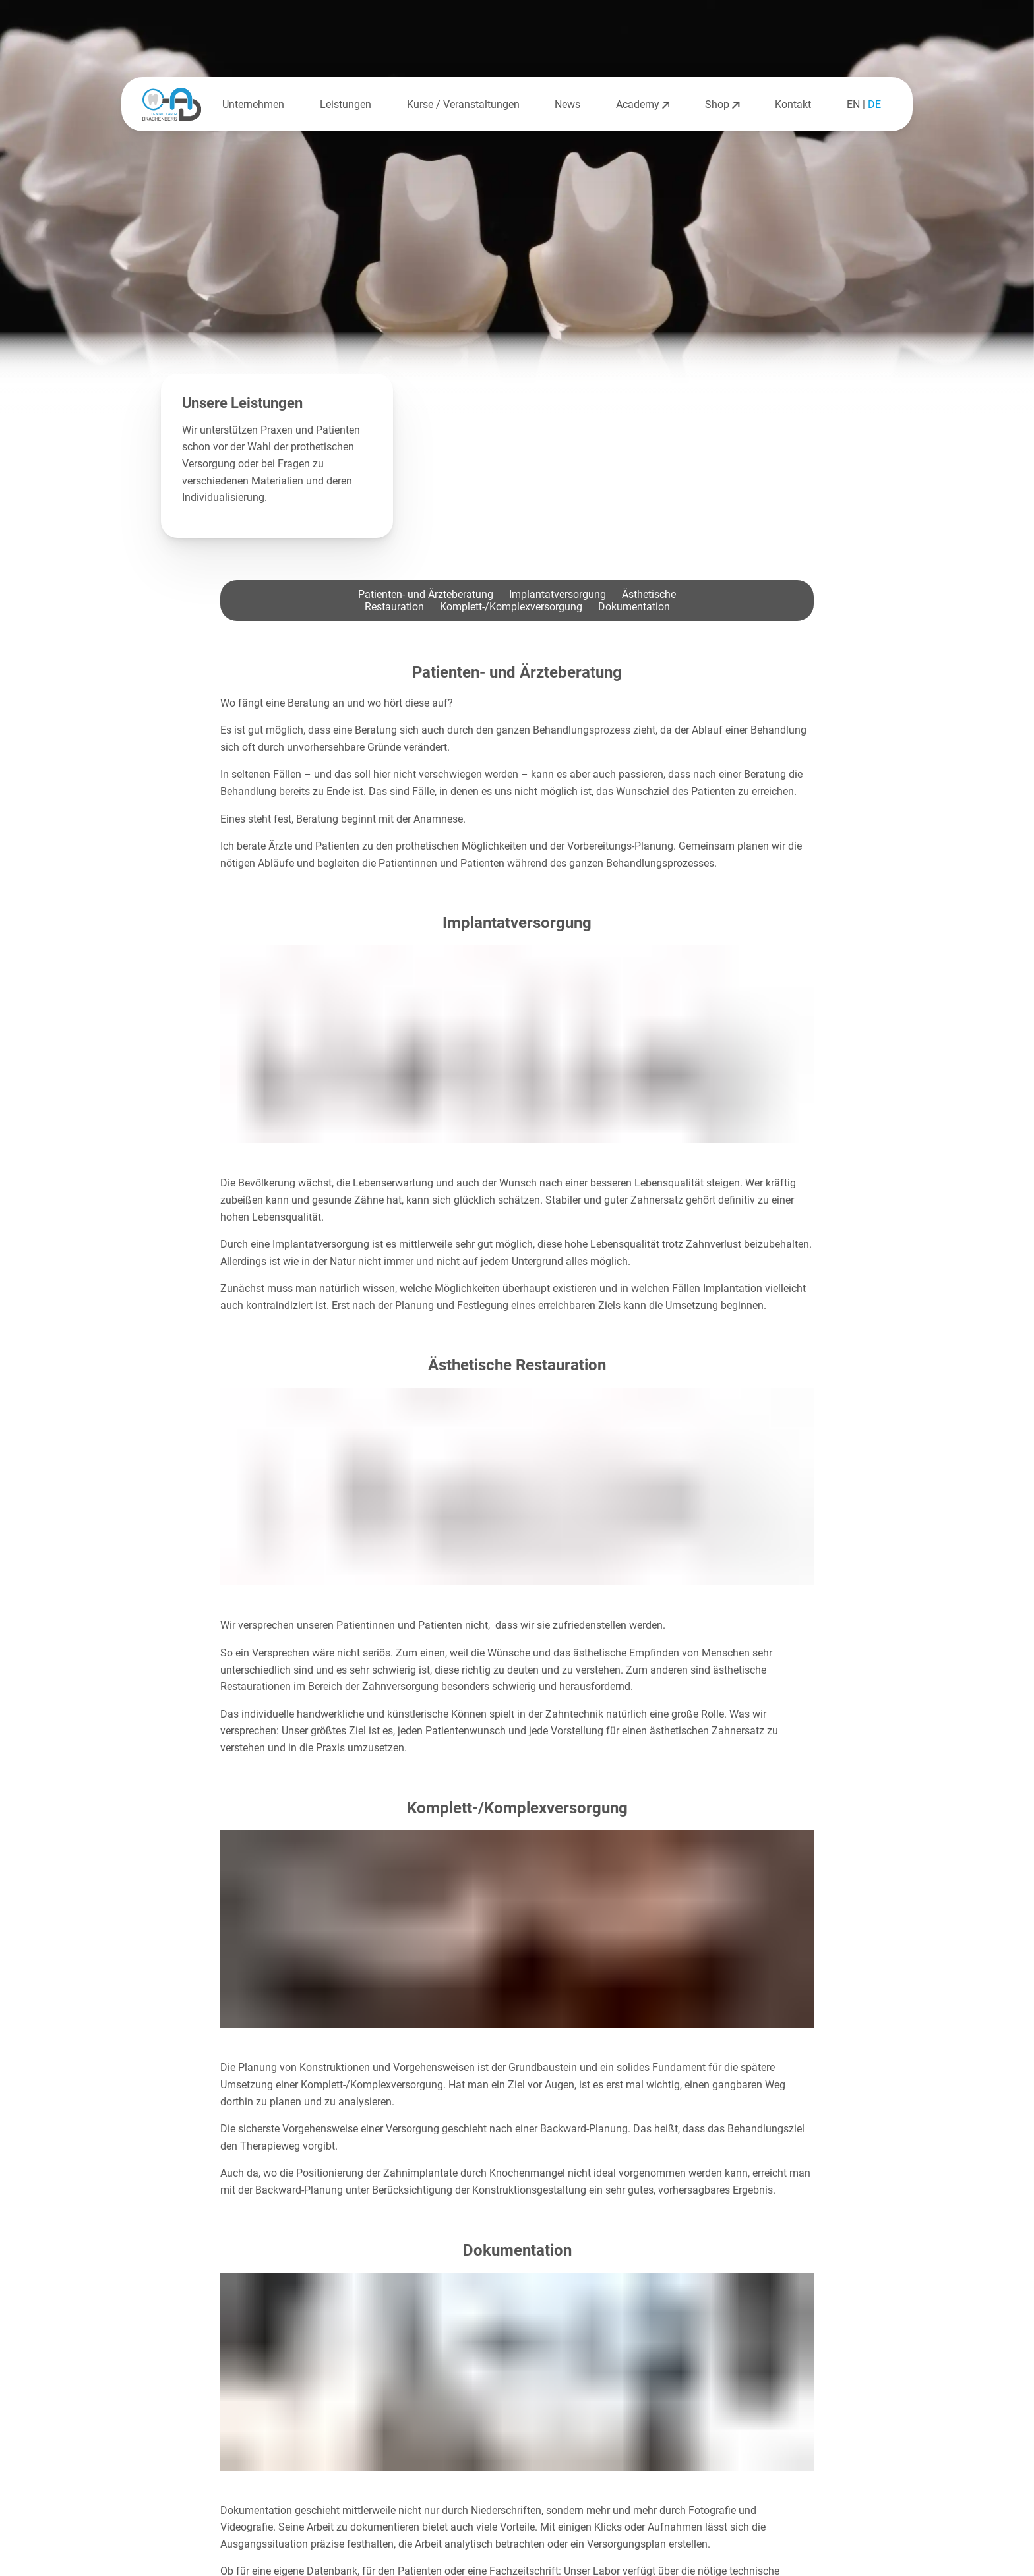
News (567, 104)
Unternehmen (253, 104)
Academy (642, 104)
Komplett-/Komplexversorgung (511, 606)
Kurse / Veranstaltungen (463, 104)
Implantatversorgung (557, 594)
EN (853, 104)
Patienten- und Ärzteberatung (425, 594)
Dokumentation (634, 606)
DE (874, 104)
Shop (722, 104)
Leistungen (345, 104)
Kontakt (793, 104)
